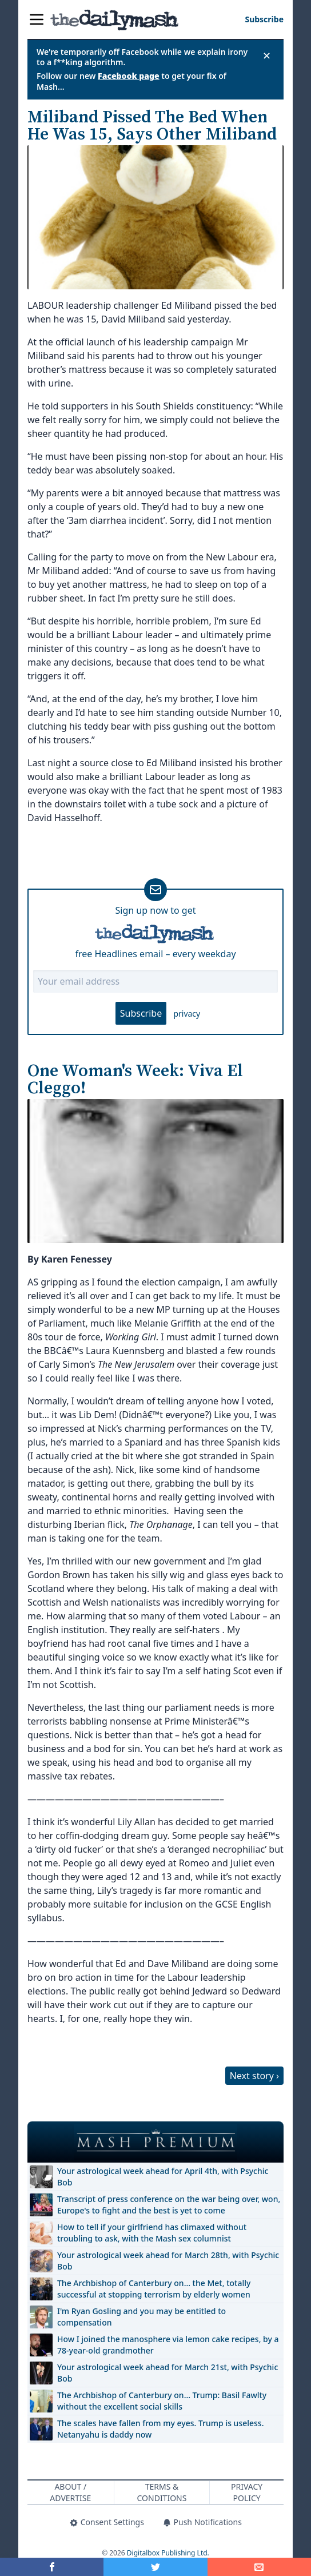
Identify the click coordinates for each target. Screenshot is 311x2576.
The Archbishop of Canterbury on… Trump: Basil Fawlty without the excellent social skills (161, 2401)
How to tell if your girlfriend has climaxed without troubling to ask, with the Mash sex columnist (151, 2232)
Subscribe (141, 1013)
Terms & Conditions (162, 2492)
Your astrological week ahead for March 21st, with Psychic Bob (167, 2373)
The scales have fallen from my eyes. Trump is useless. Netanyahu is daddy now (160, 2429)
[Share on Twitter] (155, 2567)
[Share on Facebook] (51, 2567)
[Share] (259, 2567)
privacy (186, 1013)
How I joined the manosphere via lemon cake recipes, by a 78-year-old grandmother (168, 2345)
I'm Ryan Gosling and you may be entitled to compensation (141, 2317)
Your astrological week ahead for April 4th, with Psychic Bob (162, 2176)
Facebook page (129, 75)
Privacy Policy (246, 2492)
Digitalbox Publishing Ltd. (168, 2553)
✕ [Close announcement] (266, 55)
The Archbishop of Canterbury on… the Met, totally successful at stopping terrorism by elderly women (153, 2289)
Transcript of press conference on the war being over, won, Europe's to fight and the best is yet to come (168, 2204)
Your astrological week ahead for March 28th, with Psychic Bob (168, 2260)
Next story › (254, 2075)
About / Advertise (70, 2492)
